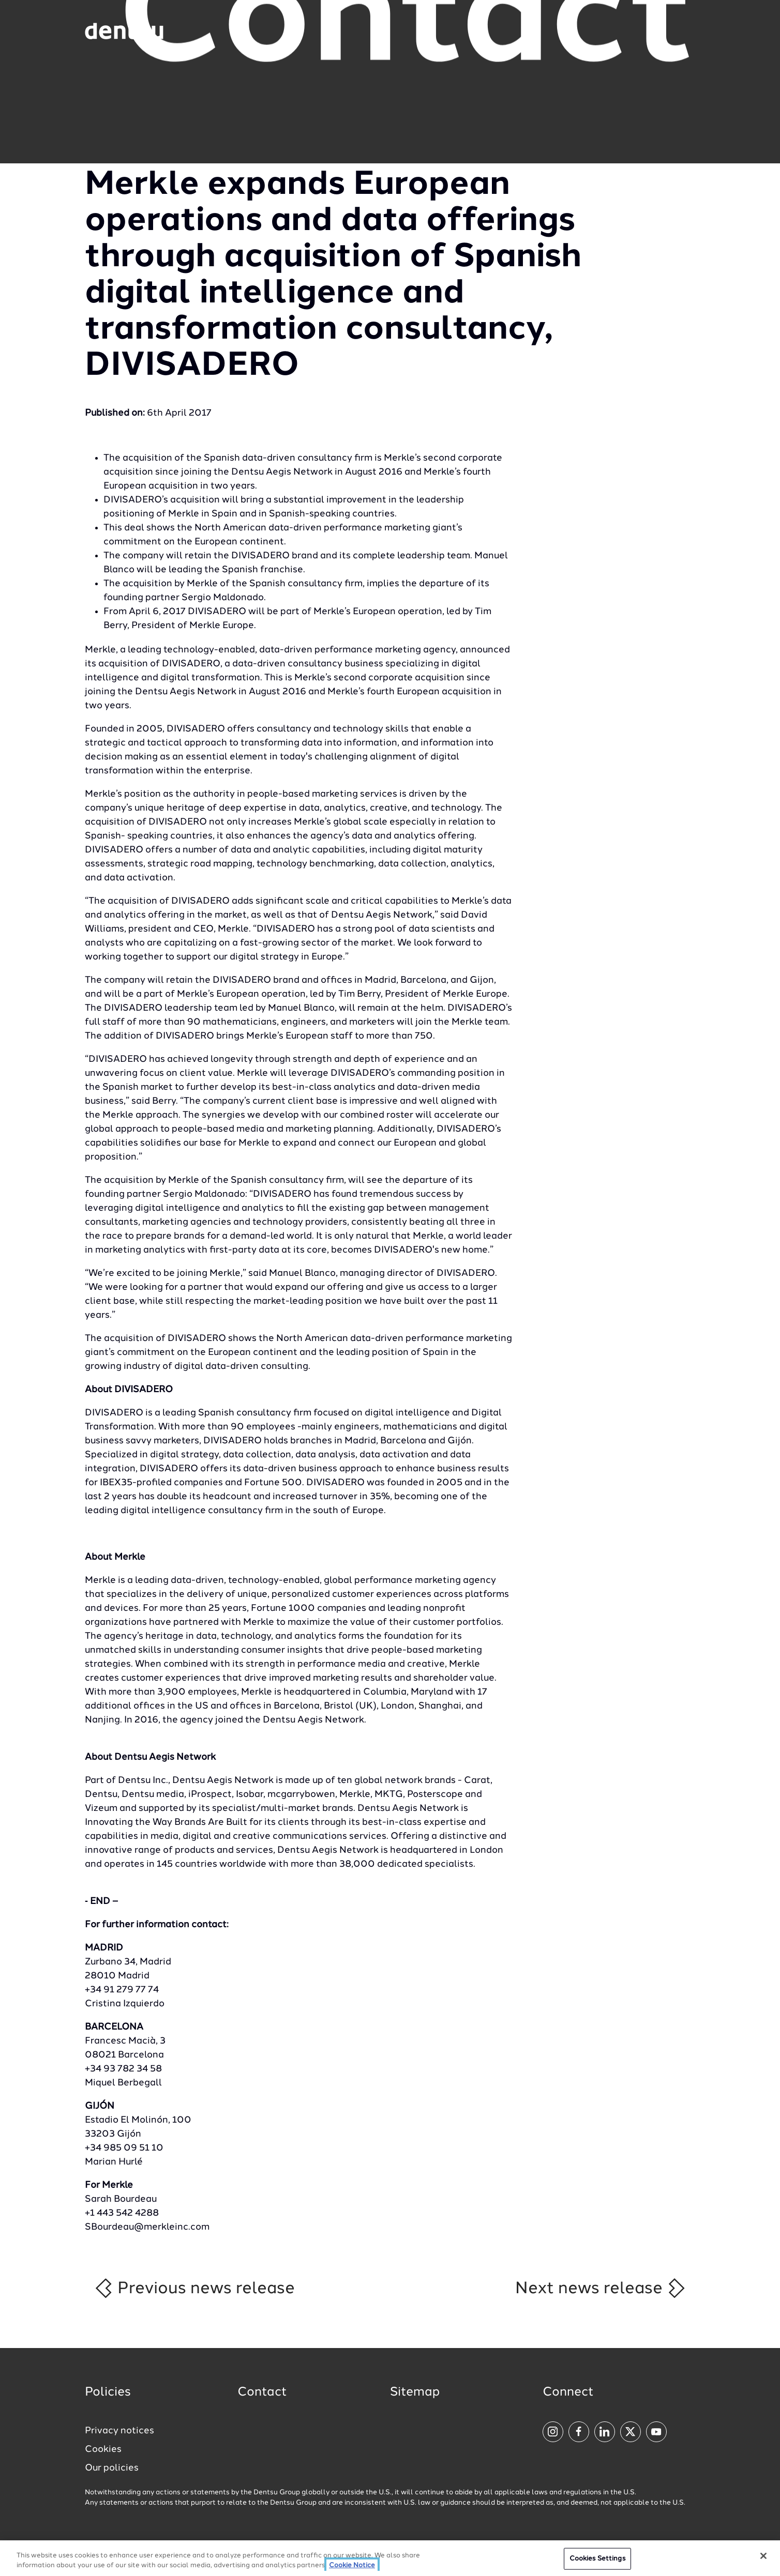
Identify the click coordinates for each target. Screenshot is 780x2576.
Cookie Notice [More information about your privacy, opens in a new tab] (352, 2568)
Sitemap (415, 2392)
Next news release (600, 2288)
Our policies (112, 2468)
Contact (262, 2392)
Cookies (103, 2449)
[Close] (763, 2558)
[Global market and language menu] (205, 33)
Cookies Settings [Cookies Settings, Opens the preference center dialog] (597, 2561)
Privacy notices (119, 2430)
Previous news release (194, 2288)
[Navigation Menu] (668, 31)
